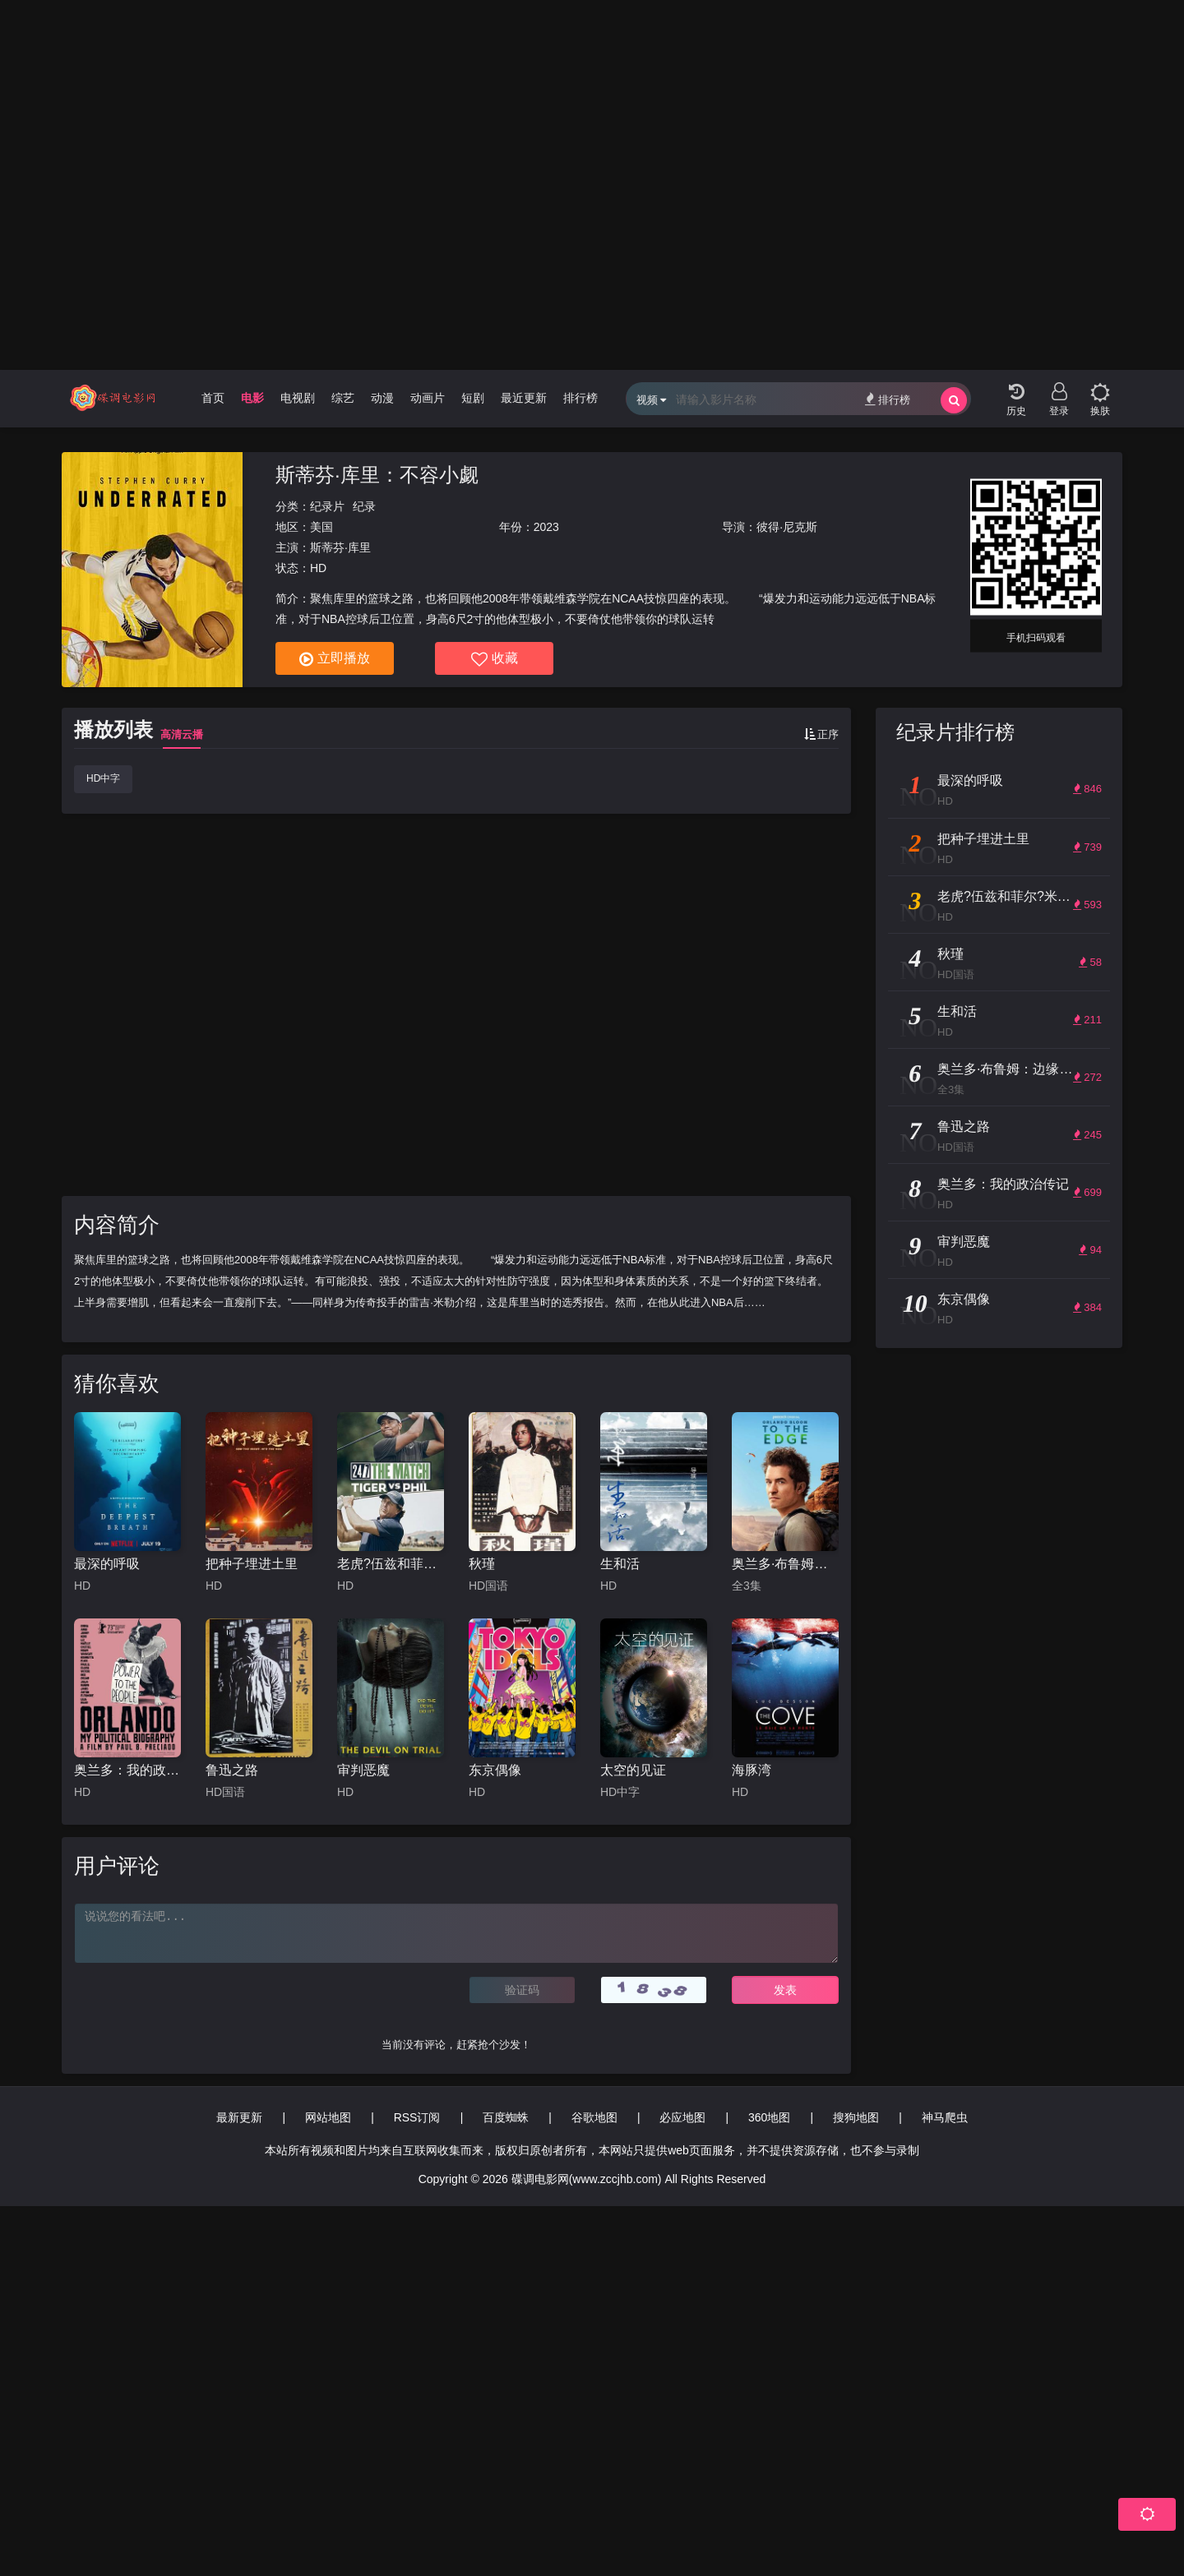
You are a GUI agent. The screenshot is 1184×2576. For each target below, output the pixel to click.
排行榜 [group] (580, 397)
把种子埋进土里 (252, 1564)
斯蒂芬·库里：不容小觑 (377, 475)
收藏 (494, 659)
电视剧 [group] (297, 397)
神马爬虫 (945, 2117)
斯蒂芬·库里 (340, 547)
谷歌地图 (594, 2117)
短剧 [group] (472, 397)
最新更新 (239, 2117)
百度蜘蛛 (506, 2117)
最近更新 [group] (524, 397)
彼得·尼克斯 (786, 526)
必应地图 (682, 2117)
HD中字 (103, 778)
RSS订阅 (417, 2117)
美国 (321, 526)
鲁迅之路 (232, 1770)
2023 (546, 526)
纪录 (364, 506)
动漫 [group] (382, 397)
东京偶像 (495, 1770)
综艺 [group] (342, 397)
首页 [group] (212, 397)
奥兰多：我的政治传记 (127, 1770)
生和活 (620, 1564)
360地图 (769, 2117)
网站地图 (328, 2117)
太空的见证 (633, 1770)
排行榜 (887, 399)
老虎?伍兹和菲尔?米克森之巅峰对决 (390, 1564)
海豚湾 (751, 1770)
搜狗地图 (856, 2117)
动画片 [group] (427, 397)
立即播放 (334, 659)
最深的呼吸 (107, 1564)
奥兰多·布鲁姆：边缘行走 (785, 1564)
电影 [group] (252, 397)
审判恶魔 (363, 1770)
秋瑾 (482, 1564)
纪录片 (327, 506)
